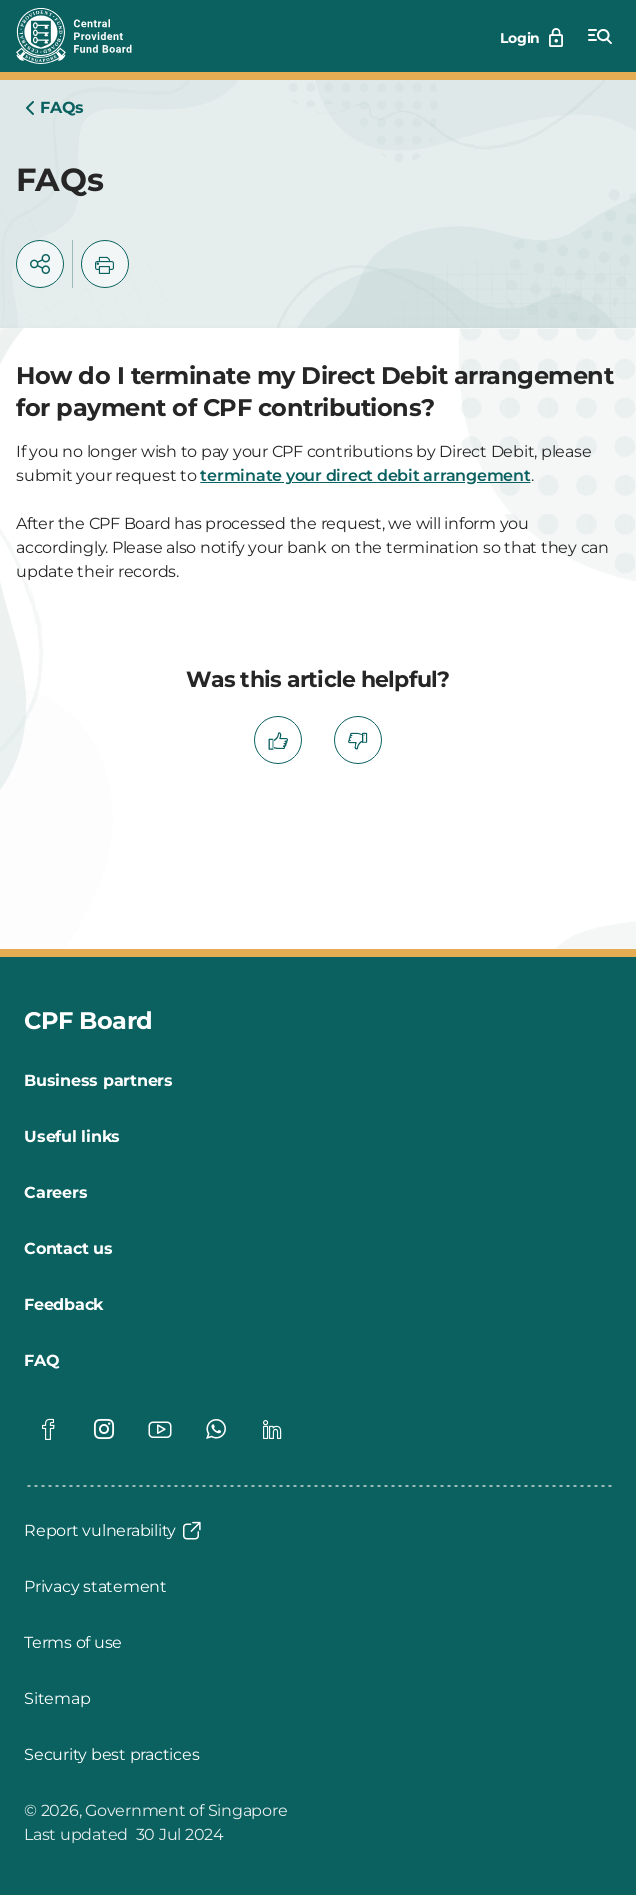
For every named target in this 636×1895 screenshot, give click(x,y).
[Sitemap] (57, 1699)
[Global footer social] (48, 1429)
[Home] (54, 108)
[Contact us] (68, 1249)
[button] (40, 264)
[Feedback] (63, 1305)
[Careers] (55, 1193)
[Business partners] (98, 1081)
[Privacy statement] (95, 1587)
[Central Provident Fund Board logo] (86, 36)
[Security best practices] (111, 1755)
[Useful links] (72, 1137)
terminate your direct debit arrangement (365, 475)
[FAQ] (41, 1361)
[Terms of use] (73, 1643)
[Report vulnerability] (114, 1531)
